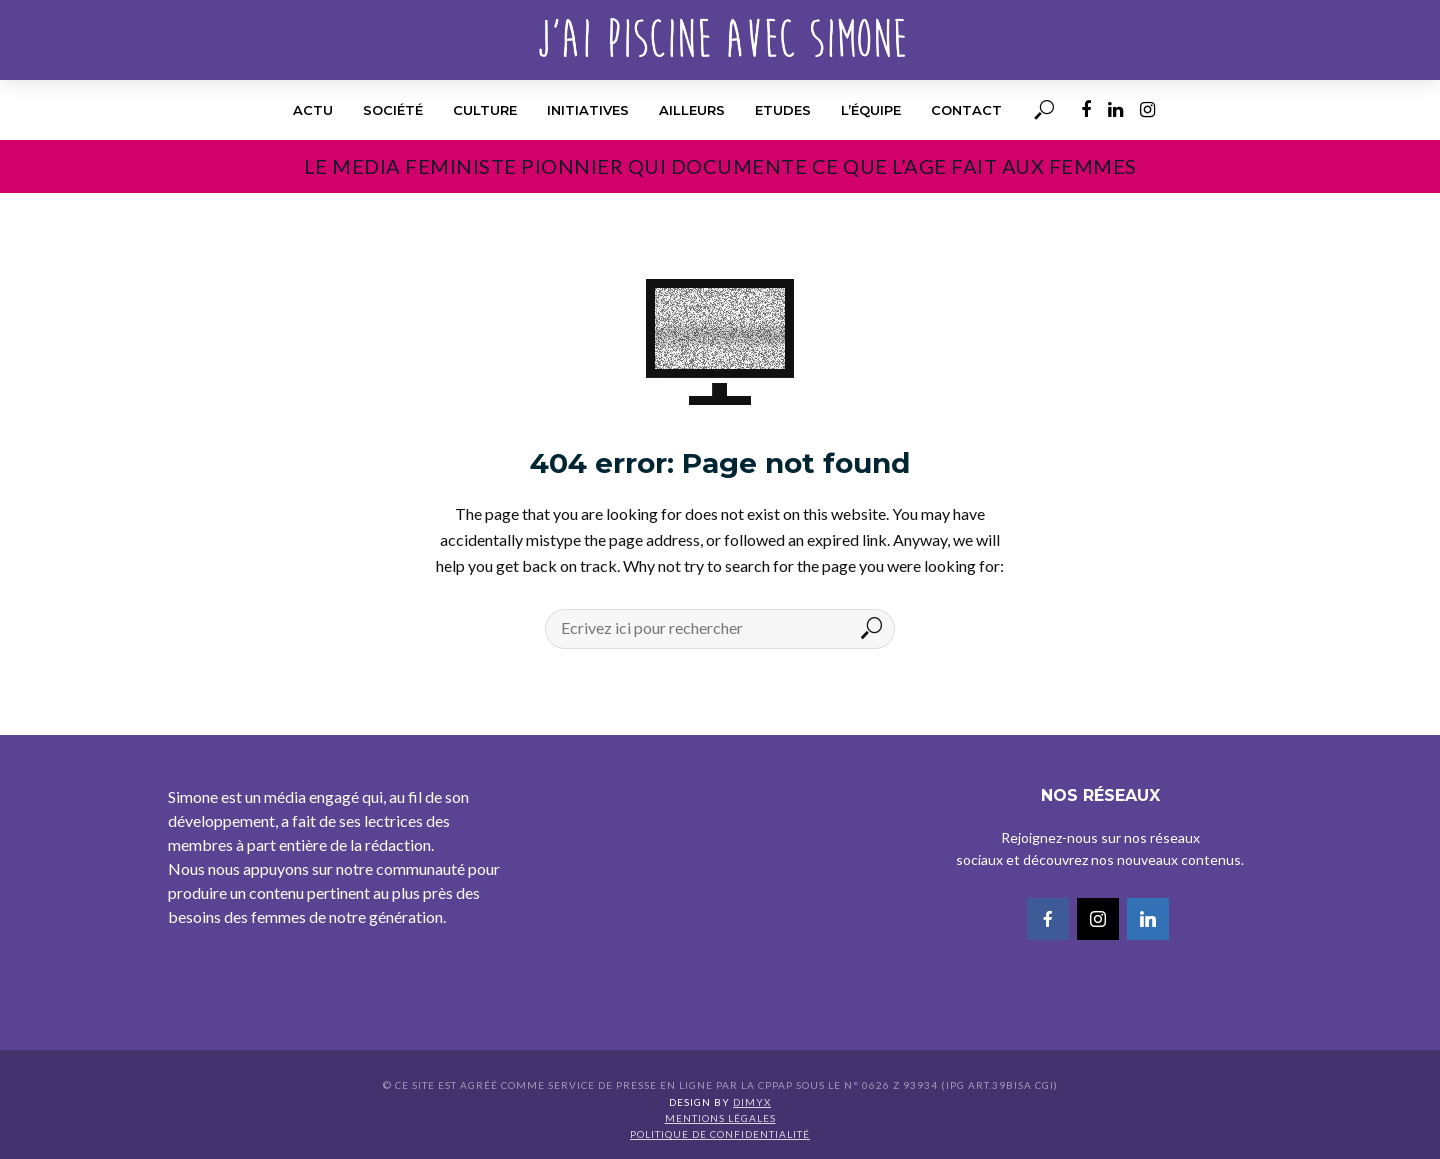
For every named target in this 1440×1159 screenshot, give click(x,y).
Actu (313, 110)
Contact (966, 110)
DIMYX (752, 1102)
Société (393, 110)
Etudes (783, 110)
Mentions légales (720, 1118)
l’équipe (871, 110)
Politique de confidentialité (720, 1134)
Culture (485, 110)
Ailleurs (692, 110)
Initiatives (588, 110)
